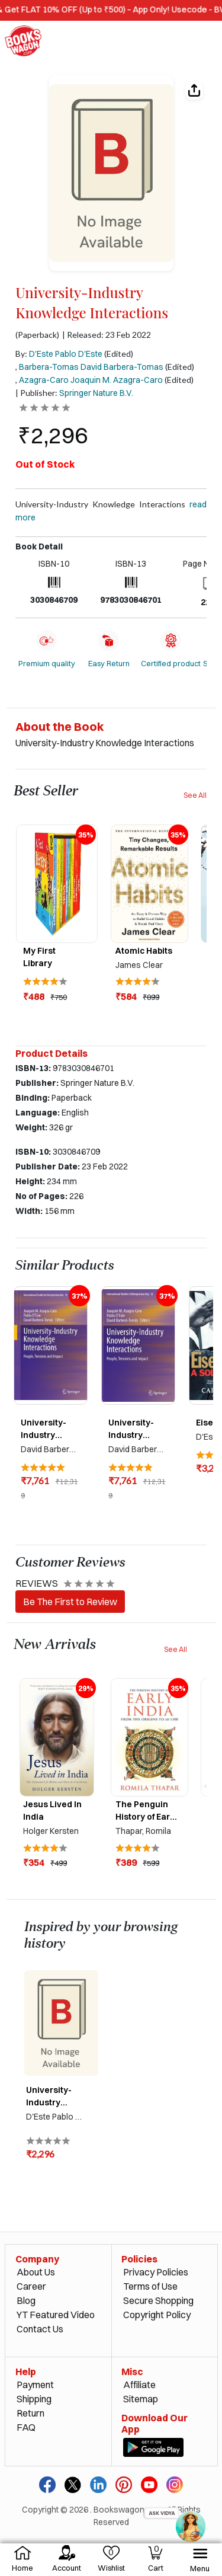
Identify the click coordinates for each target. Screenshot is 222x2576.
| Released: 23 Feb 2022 (106, 335)
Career (31, 2286)
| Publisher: (74, 393)
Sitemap (140, 2399)
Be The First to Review (70, 1601)
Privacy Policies (155, 2272)
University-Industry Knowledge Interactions (111, 511)
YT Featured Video (56, 2315)
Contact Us (40, 2329)
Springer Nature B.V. (96, 393)
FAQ (26, 2427)
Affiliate (139, 2384)
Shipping (34, 2399)
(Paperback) (37, 335)
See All (195, 795)
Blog (26, 2300)
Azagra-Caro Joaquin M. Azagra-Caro (91, 380)
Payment (35, 2384)
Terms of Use (150, 2286)
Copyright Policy (157, 2315)
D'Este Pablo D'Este (65, 354)
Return (30, 2413)
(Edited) (118, 354)
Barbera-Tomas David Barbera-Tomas (91, 367)
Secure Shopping (158, 2300)
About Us (36, 2272)
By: (58, 354)
